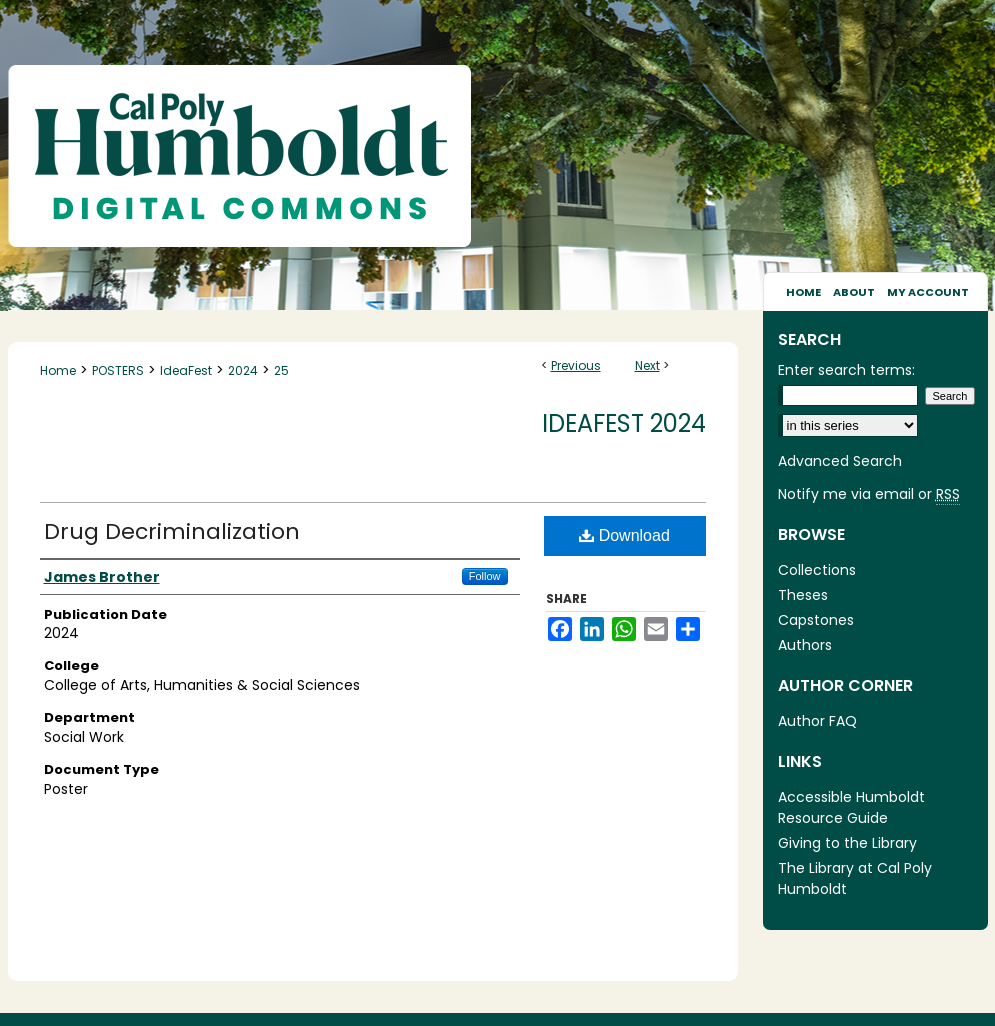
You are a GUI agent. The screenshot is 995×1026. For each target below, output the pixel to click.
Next (647, 365)
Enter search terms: (846, 370)
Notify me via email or (869, 494)
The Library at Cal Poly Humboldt (855, 878)
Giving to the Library (847, 843)
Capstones (816, 620)
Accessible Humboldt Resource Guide (851, 807)
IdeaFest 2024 (624, 423)
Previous (576, 365)
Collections (817, 570)
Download (624, 535)
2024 (243, 370)
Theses (803, 595)
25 (281, 370)
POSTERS (118, 370)
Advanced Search (840, 461)
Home (58, 370)
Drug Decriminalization (172, 531)
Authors (805, 645)
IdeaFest (186, 370)
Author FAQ (817, 721)
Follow (485, 576)
